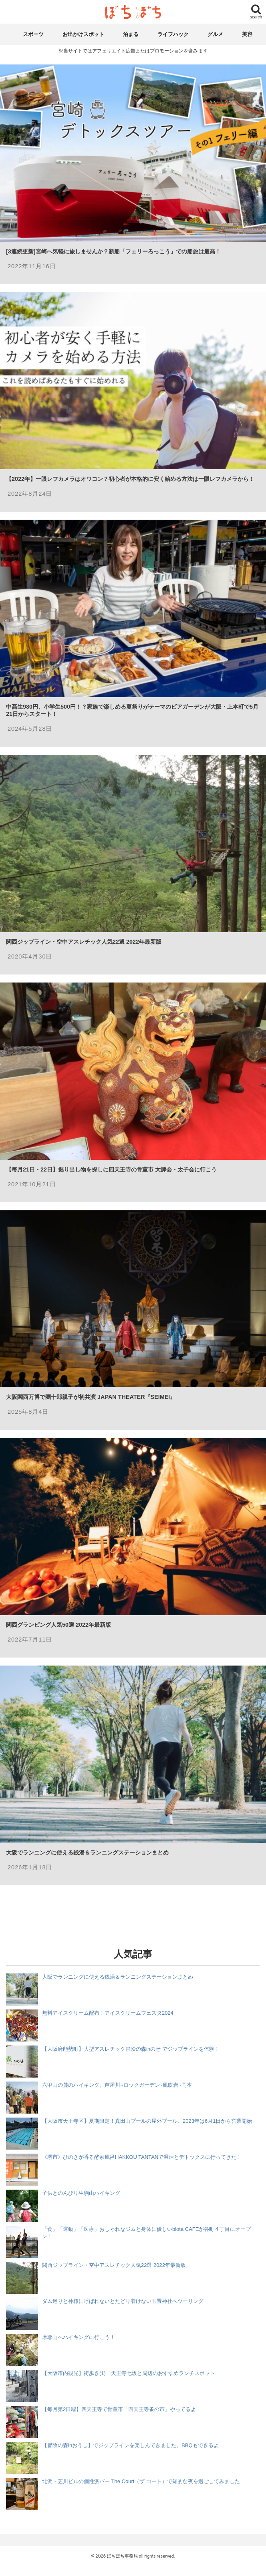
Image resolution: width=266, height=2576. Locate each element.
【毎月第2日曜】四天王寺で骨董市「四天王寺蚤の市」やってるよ (119, 2409)
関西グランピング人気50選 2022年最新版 (58, 1625)
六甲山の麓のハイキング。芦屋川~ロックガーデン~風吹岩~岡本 (117, 2085)
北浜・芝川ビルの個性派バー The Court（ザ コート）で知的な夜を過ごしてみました (141, 2481)
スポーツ (33, 34)
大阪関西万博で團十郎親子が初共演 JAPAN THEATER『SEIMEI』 (90, 1397)
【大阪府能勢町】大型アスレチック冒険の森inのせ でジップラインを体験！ (131, 2049)
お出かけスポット (83, 34)
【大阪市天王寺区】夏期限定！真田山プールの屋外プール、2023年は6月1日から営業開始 (147, 2121)
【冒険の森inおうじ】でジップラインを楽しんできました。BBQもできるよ (130, 2445)
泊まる (131, 34)
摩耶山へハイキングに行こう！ (78, 2337)
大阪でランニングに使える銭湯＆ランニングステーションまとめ (87, 1852)
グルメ (215, 34)
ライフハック (173, 34)
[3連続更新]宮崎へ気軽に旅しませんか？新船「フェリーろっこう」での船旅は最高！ (113, 251)
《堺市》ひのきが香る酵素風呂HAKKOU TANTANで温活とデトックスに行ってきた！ (142, 2157)
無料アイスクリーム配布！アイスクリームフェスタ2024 (107, 2013)
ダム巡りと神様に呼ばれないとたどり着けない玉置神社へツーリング (123, 2301)
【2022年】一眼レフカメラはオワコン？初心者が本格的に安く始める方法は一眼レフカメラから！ (130, 479)
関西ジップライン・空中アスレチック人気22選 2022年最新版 (83, 941)
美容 (247, 34)
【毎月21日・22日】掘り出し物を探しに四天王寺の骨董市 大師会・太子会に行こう (111, 1169)
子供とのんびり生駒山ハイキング (81, 2193)
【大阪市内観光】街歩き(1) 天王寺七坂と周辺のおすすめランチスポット (128, 2373)
